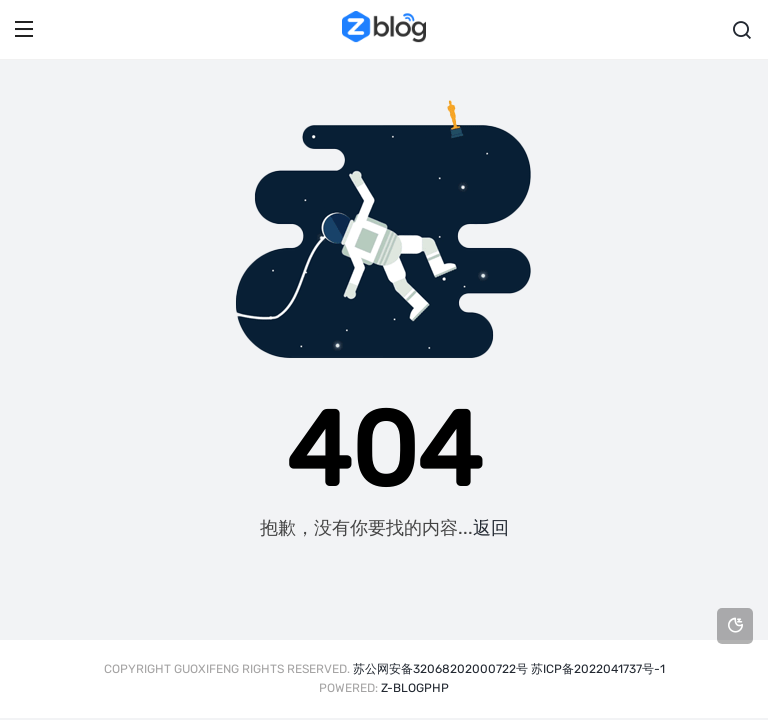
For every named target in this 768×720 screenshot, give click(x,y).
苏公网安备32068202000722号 (440, 669)
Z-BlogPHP (415, 688)
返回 (491, 528)
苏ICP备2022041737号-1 (598, 669)
